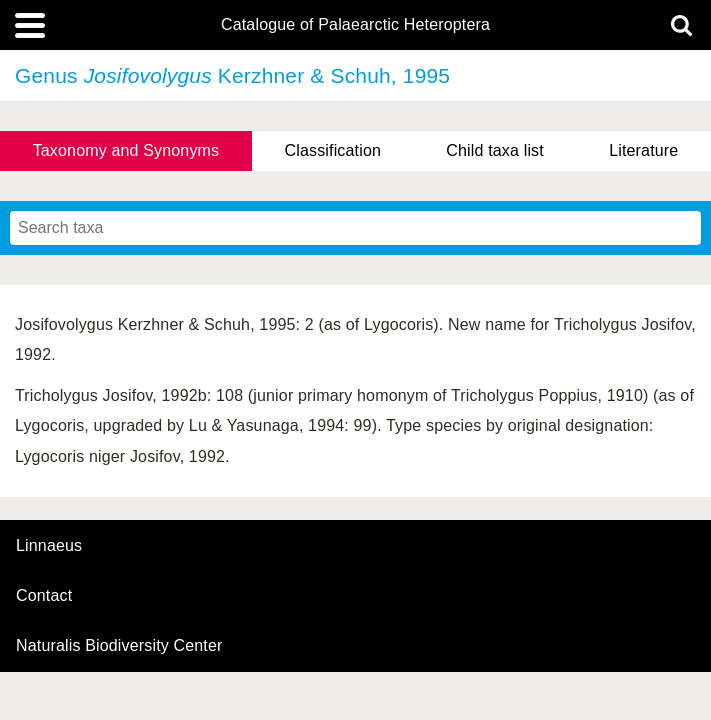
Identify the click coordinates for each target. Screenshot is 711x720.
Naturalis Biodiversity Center (119, 646)
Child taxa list (495, 150)
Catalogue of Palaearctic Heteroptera (355, 25)
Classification (333, 150)
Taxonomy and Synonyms (126, 150)
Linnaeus (49, 546)
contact (44, 595)
